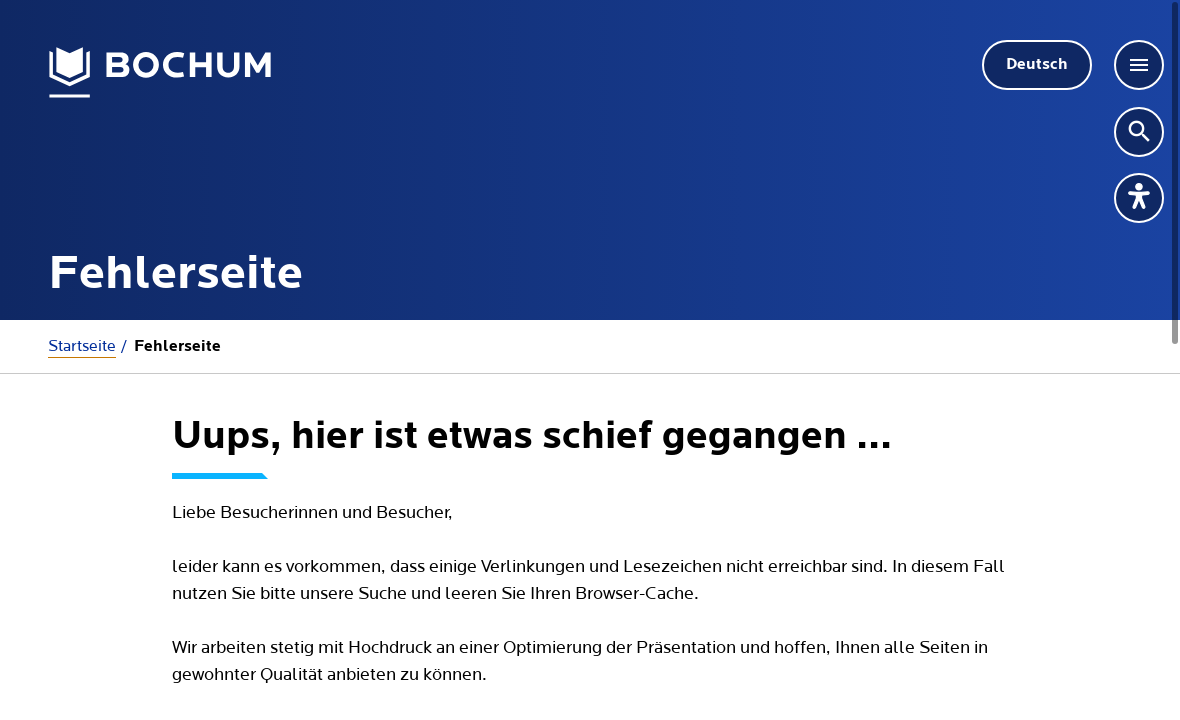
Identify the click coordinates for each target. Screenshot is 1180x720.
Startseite (82, 346)
